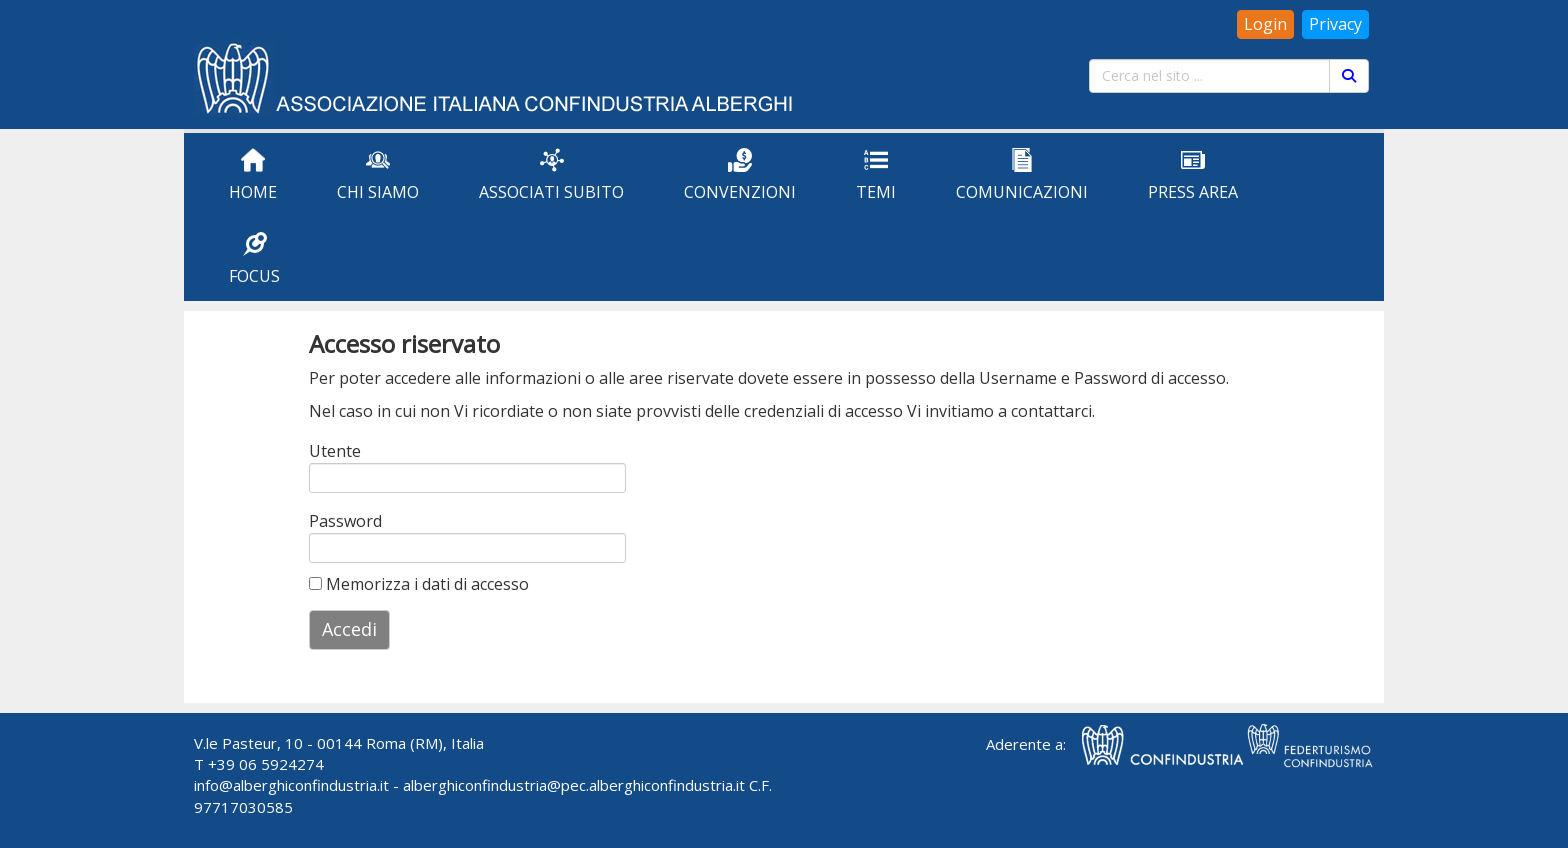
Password (335, 521)
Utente (335, 451)
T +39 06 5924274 (259, 764)
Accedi (349, 629)
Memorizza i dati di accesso (419, 584)
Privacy (1335, 24)
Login (1265, 24)
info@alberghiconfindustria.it (291, 785)
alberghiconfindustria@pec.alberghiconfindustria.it (574, 785)
